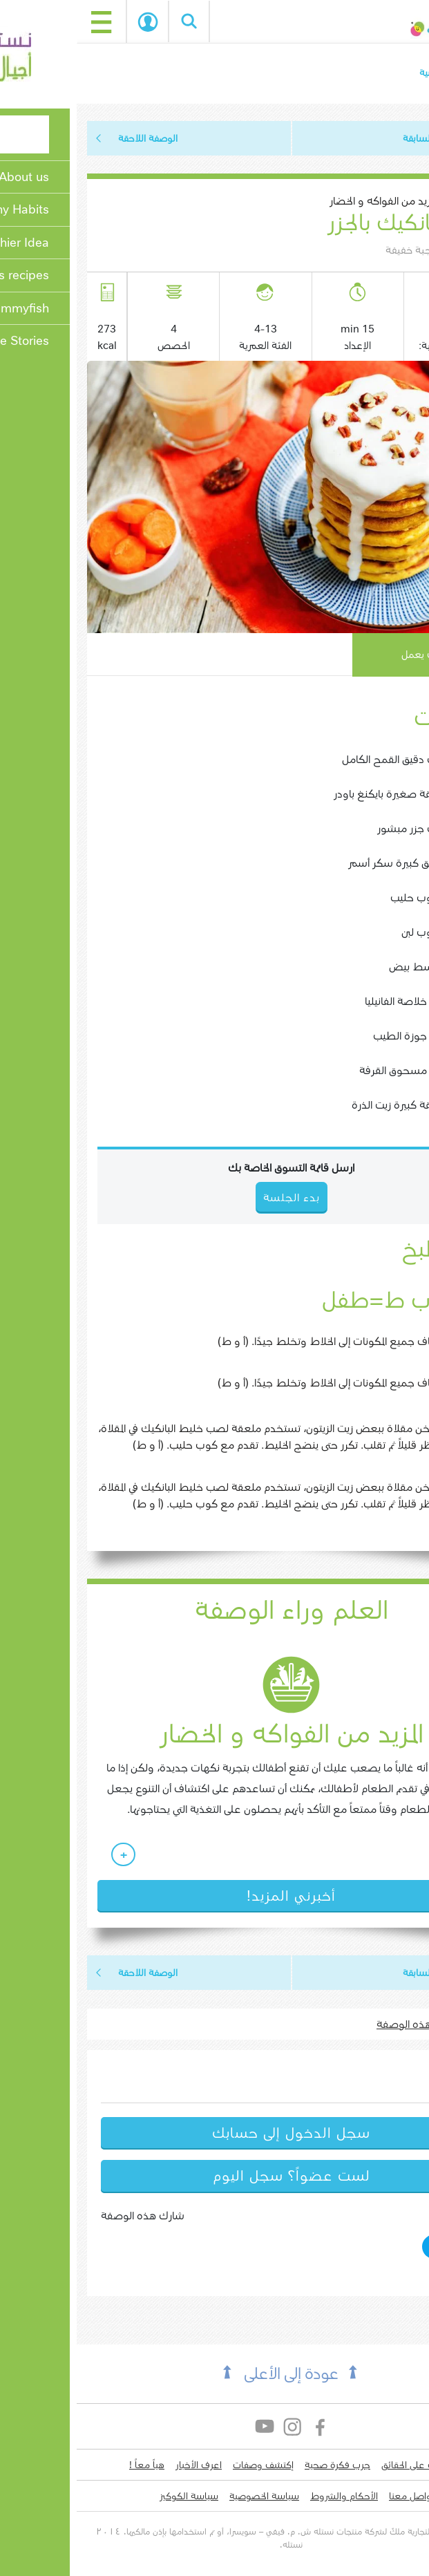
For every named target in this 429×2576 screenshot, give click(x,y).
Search (112, 21)
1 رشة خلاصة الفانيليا (335, 1001)
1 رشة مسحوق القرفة (332, 1070)
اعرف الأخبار (122, 2464)
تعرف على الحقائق (339, 2464)
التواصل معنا (337, 2495)
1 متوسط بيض (347, 966)
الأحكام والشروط (267, 2495)
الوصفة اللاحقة (71, 138)
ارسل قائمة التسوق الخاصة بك (214, 1168)
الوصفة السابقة (357, 138)
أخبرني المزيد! (214, 1896)
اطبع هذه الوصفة (340, 2024)
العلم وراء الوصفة (215, 1610)
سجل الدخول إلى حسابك (214, 2133)
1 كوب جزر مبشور (341, 828)
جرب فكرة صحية (261, 2464)
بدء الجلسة (71, 22)
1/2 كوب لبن (353, 932)
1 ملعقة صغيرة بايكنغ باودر (319, 793)
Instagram (216, 2426)
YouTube (189, 2426)
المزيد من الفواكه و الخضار (306, 200)
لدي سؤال (394, 2495)
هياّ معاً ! (70, 2464)
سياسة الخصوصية (187, 2495)
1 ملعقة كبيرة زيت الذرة (328, 1104)
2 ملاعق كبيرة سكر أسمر (326, 863)
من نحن (399, 2464)
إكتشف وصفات (186, 2464)
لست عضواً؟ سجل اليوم (215, 2176)
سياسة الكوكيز (112, 2495)
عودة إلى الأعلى (214, 2373)
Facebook (244, 2426)
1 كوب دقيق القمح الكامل (323, 759)
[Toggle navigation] (25, 21)
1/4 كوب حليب (348, 897)
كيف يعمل (347, 654)
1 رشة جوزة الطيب (339, 1035)
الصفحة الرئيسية (375, 72)
